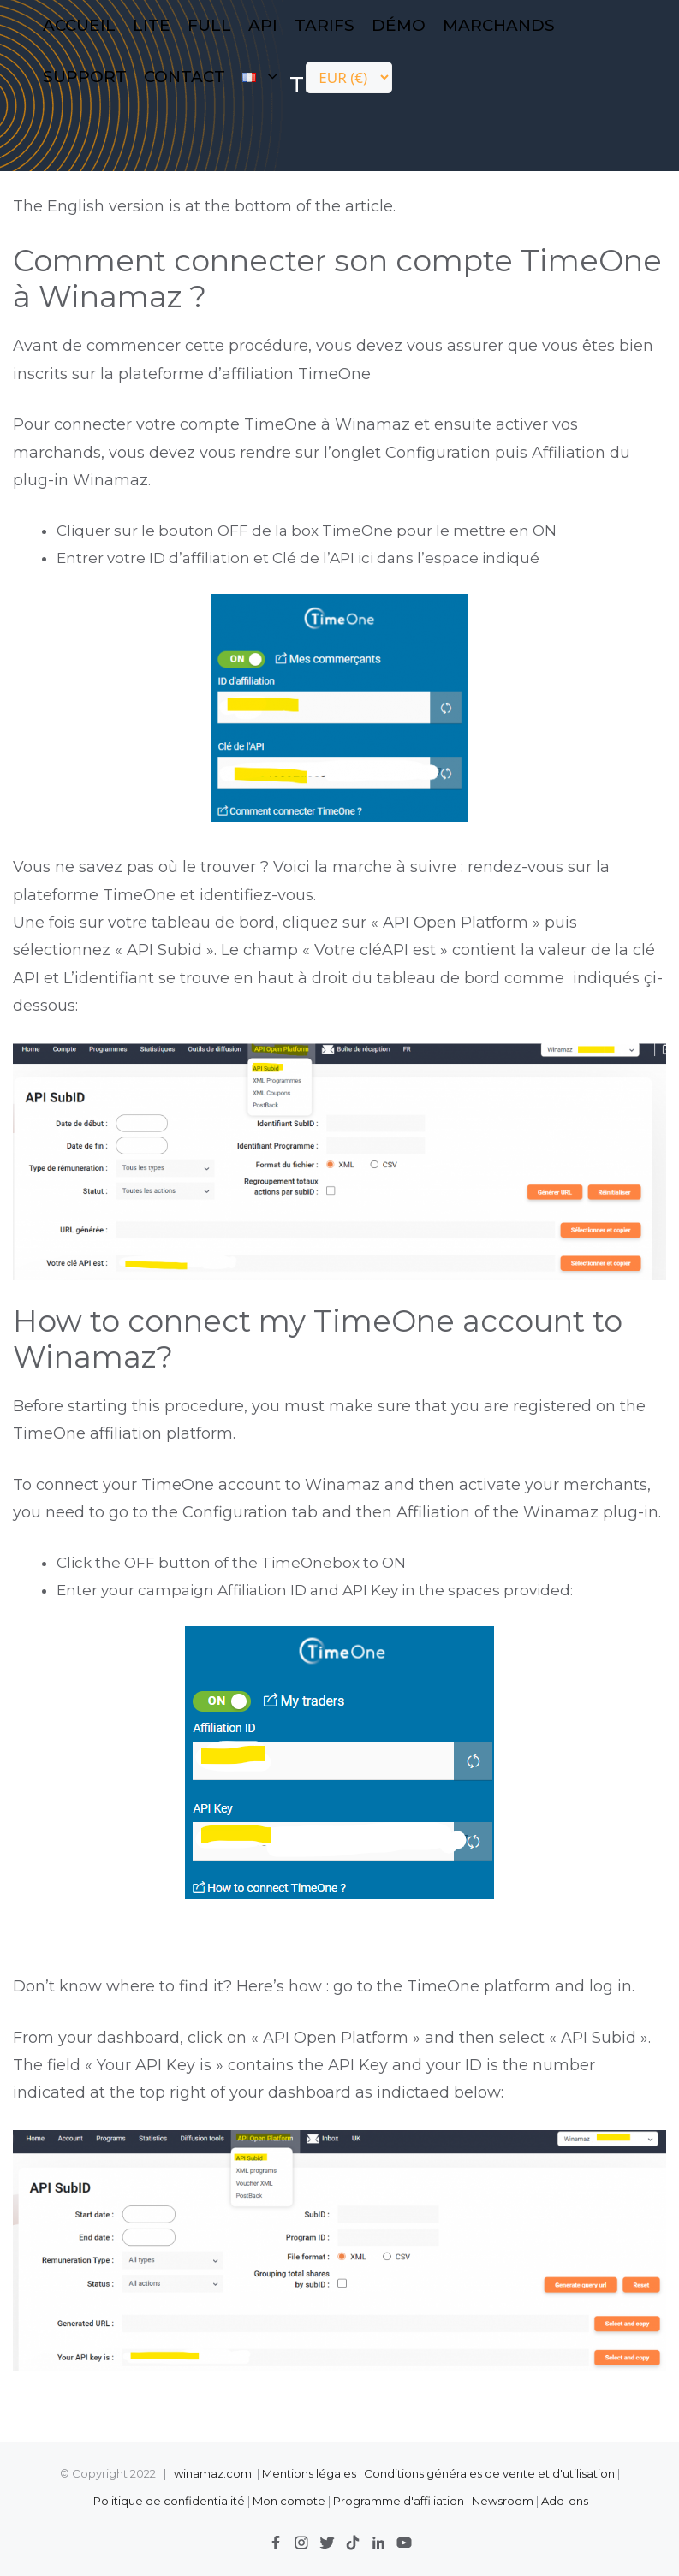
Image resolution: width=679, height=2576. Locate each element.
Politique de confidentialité (170, 2501)
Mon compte (289, 2501)
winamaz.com (213, 2473)
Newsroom (502, 2501)
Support (85, 76)
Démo (399, 25)
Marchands (499, 25)
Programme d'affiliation (398, 2501)
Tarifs (324, 25)
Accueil (79, 25)
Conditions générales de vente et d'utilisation (489, 2473)
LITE (151, 25)
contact (184, 76)
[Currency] (349, 77)
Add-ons (564, 2501)
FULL (209, 25)
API (262, 25)
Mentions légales (309, 2473)
